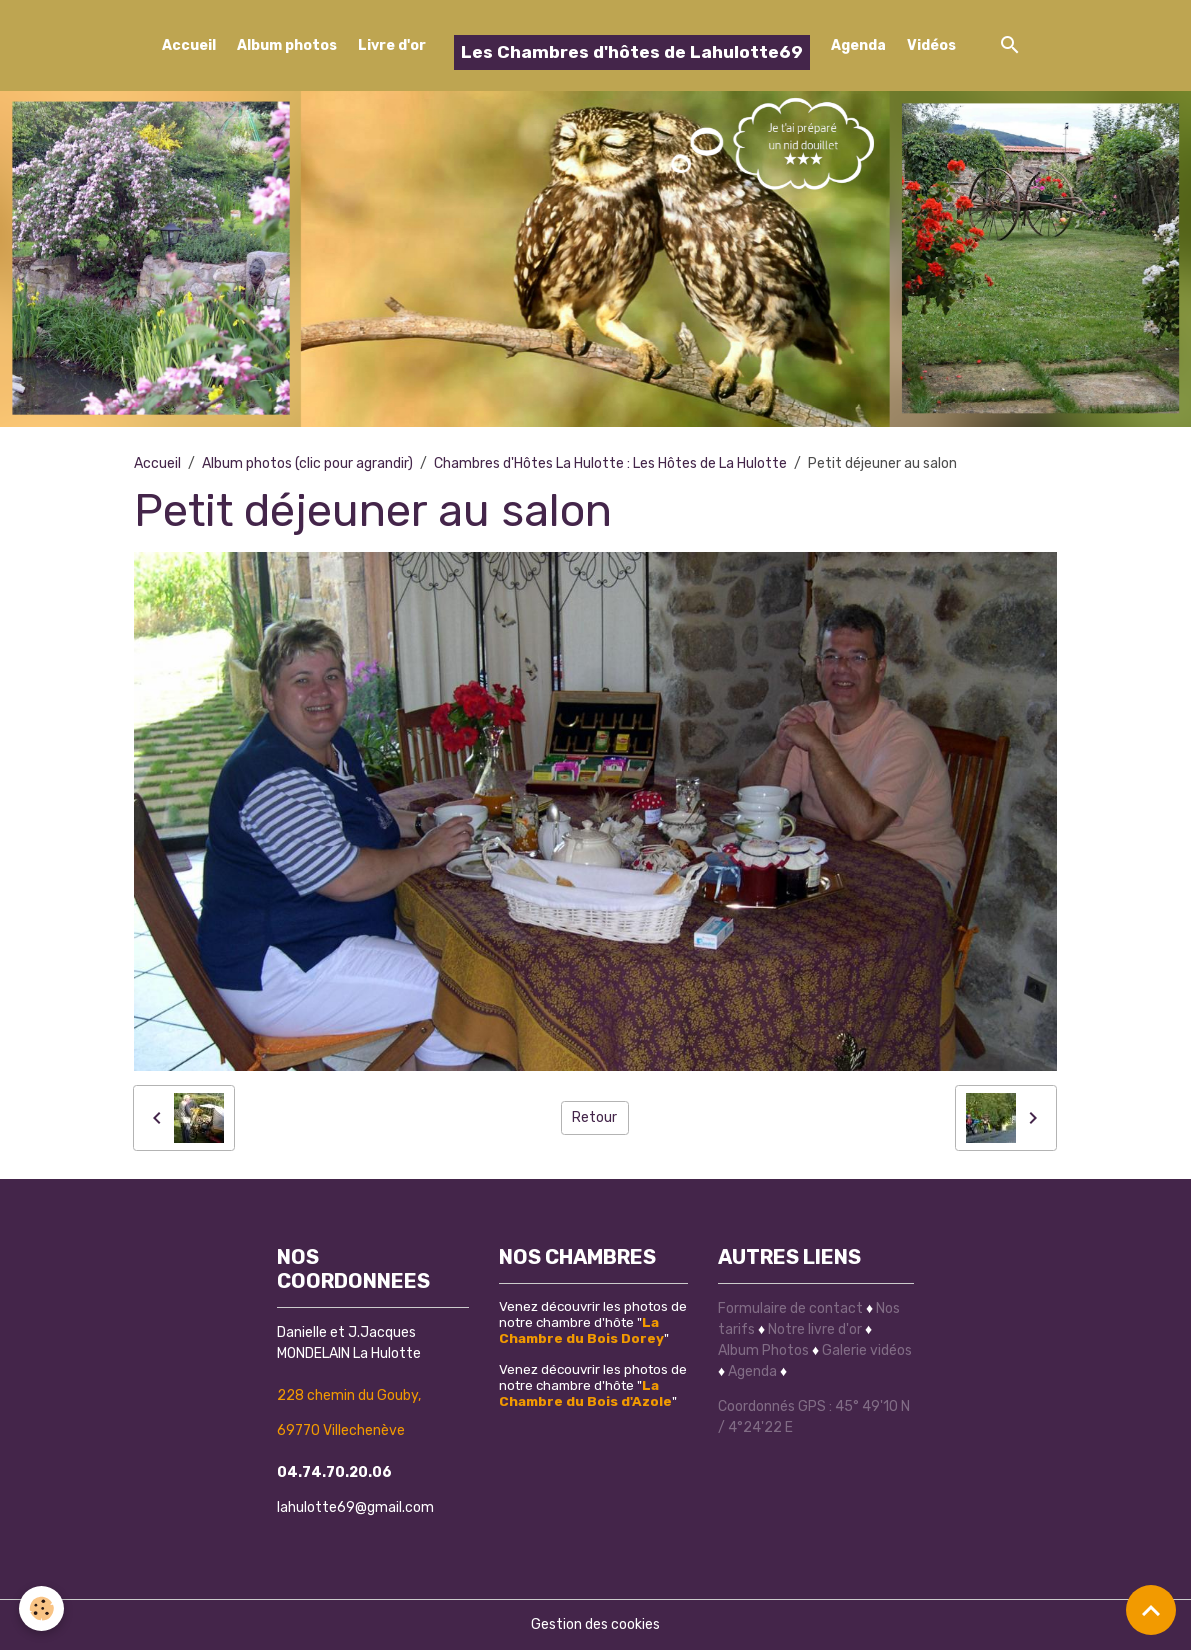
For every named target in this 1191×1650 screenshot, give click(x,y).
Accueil (189, 45)
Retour (594, 1117)
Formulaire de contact (790, 1308)
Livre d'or (392, 45)
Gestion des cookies (595, 1624)
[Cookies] (42, 1608)
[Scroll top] (1151, 1610)
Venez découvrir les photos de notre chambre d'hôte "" (593, 1322)
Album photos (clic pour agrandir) (307, 463)
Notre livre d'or (816, 1329)
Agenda (858, 45)
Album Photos (763, 1350)
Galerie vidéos (867, 1350)
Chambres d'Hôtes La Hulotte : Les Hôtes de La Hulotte (610, 463)
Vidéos (931, 45)
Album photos (287, 45)
